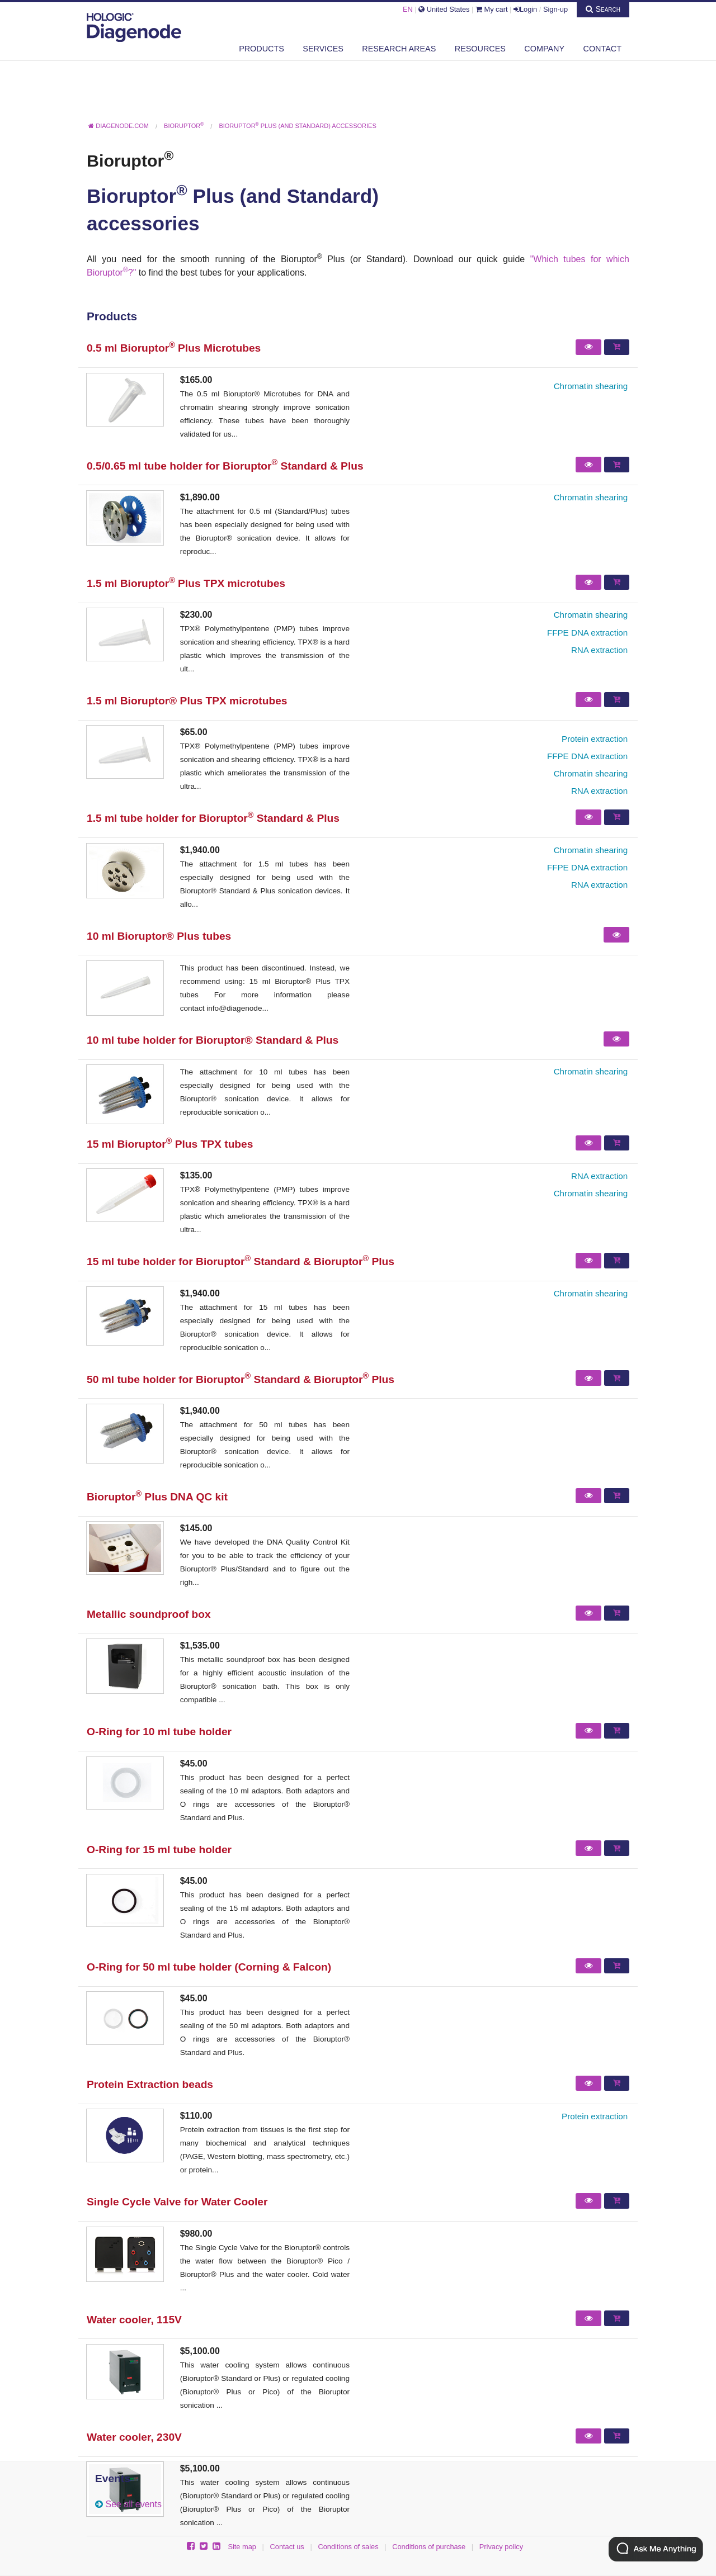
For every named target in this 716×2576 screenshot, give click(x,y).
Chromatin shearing (591, 386)
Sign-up (555, 9)
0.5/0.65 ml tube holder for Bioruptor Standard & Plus (225, 466)
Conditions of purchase (428, 2546)
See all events (133, 2504)
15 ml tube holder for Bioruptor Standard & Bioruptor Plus (240, 1261)
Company (544, 48)
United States (443, 9)
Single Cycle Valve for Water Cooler (177, 2202)
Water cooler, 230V (134, 2437)
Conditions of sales (348, 2546)
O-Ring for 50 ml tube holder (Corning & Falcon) (209, 1967)
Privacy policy (501, 2546)
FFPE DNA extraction (587, 632)
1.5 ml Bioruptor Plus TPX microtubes (186, 583)
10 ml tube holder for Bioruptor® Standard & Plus (212, 1040)
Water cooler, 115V (134, 2320)
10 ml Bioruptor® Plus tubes (159, 936)
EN (408, 9)
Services (323, 48)
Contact (602, 48)
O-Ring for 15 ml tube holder (159, 1849)
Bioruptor (130, 160)
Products (261, 48)
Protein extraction (595, 739)
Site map (242, 2546)
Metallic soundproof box (149, 1614)
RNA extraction (599, 650)
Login (525, 9)
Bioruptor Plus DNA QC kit (157, 1497)
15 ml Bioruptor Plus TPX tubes (170, 1144)
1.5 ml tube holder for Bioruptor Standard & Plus (213, 818)
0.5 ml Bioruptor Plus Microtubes (174, 348)
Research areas (399, 48)
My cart (491, 9)
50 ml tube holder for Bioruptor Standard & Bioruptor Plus (240, 1379)
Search (603, 8)
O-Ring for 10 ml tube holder (159, 1731)
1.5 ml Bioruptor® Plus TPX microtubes (187, 701)
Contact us (287, 2546)
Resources (480, 48)
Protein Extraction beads (150, 2084)
